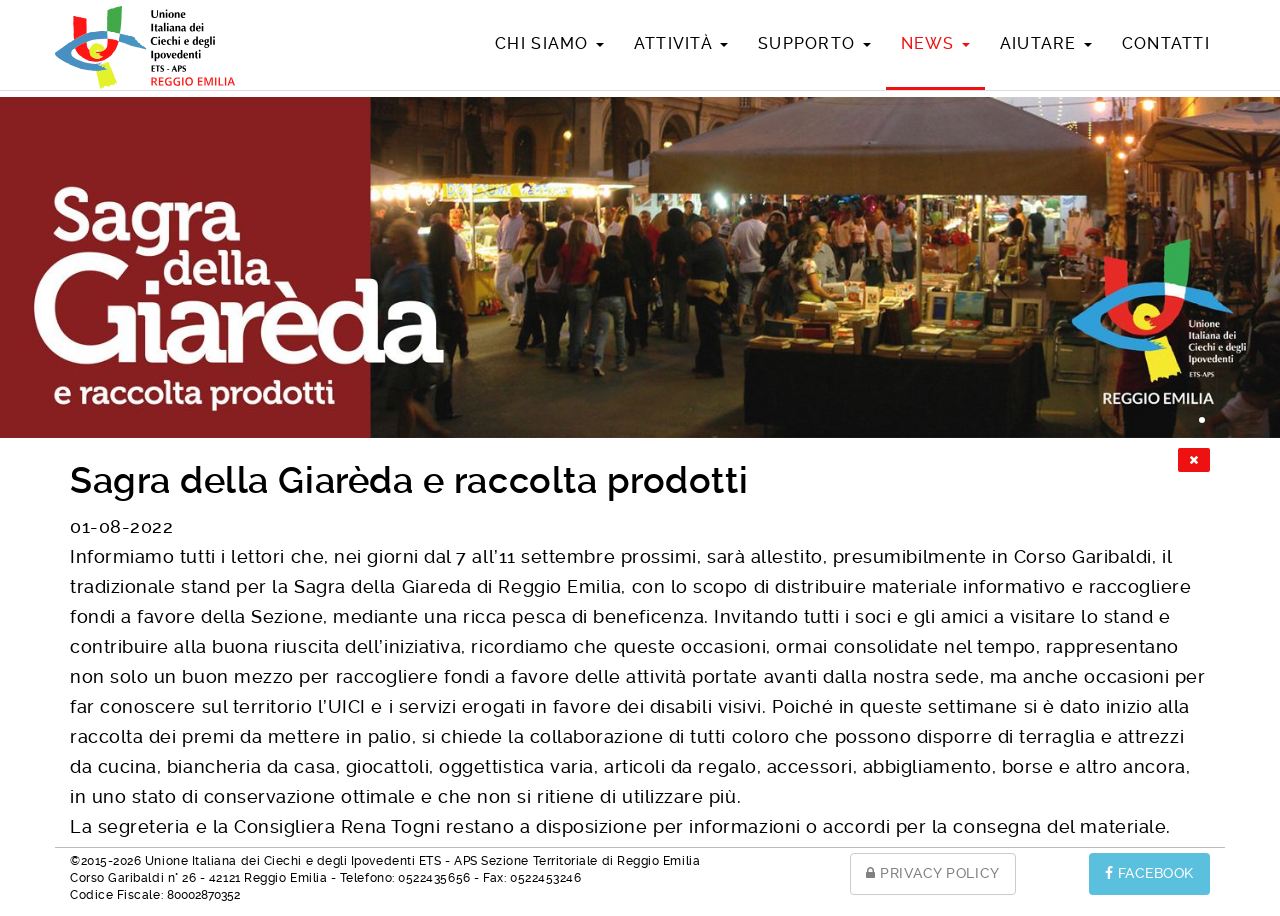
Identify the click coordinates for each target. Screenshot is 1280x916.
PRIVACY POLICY (933, 873)
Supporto (814, 43)
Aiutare (1046, 43)
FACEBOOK (1149, 873)
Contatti (1166, 43)
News (935, 43)
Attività (681, 43)
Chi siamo (549, 43)
